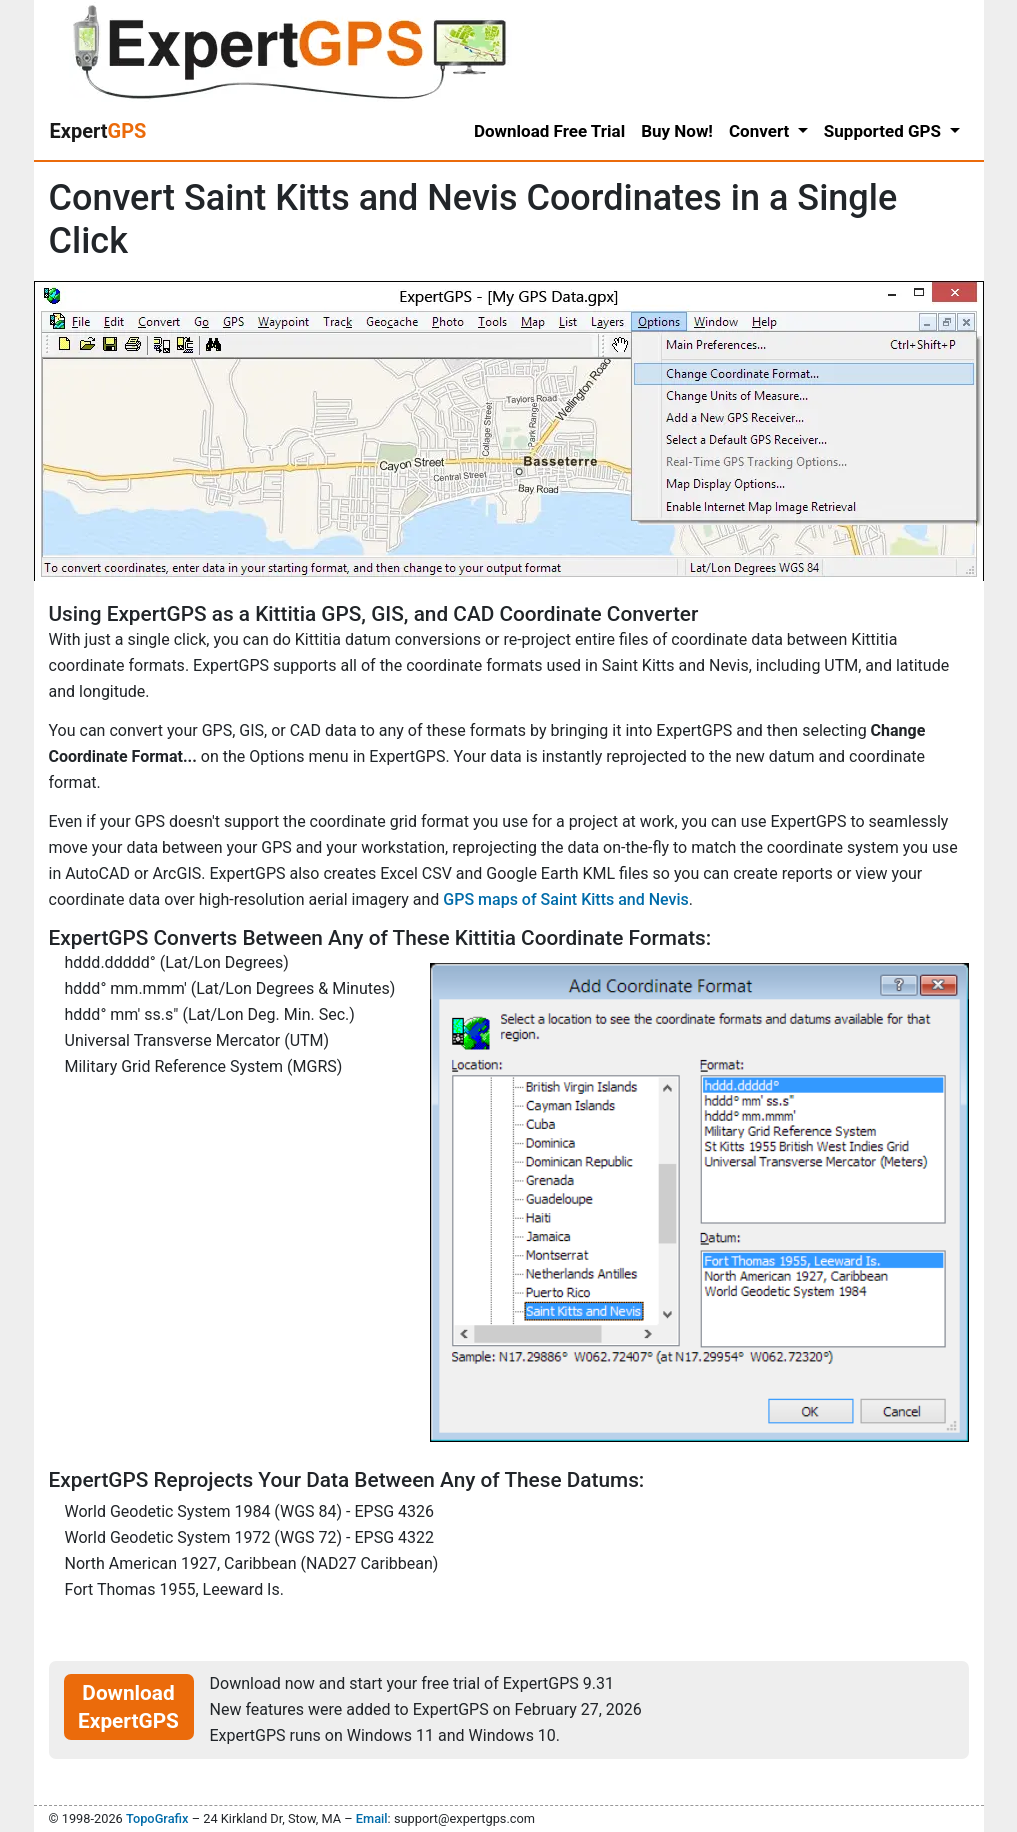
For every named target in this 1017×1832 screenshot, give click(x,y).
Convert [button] (761, 131)
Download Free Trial (549, 131)
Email (372, 1818)
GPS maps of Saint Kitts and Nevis (566, 899)
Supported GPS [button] (884, 131)
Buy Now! (677, 131)
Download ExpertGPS (128, 1707)
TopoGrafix (157, 1818)
